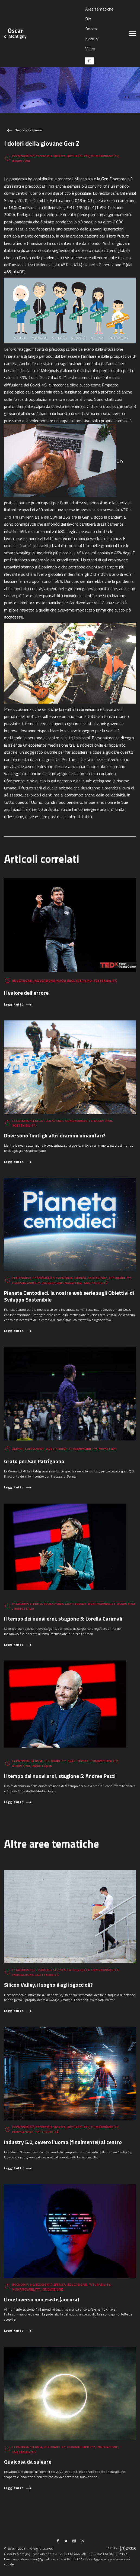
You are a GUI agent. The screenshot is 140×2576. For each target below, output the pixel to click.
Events (91, 38)
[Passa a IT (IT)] (89, 61)
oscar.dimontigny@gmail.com (34, 2559)
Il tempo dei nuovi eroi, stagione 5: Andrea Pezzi (60, 1776)
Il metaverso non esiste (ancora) (41, 2299)
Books (91, 28)
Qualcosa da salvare (27, 2461)
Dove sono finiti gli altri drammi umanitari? (55, 1135)
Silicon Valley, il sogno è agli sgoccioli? (48, 1984)
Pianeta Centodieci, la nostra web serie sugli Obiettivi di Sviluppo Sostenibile (69, 1296)
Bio (88, 18)
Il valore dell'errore (26, 992)
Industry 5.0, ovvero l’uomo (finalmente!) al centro (63, 2142)
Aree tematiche (99, 9)
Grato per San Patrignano (34, 1461)
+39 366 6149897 (77, 2559)
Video (90, 48)
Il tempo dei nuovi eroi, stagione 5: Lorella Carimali (63, 1618)
